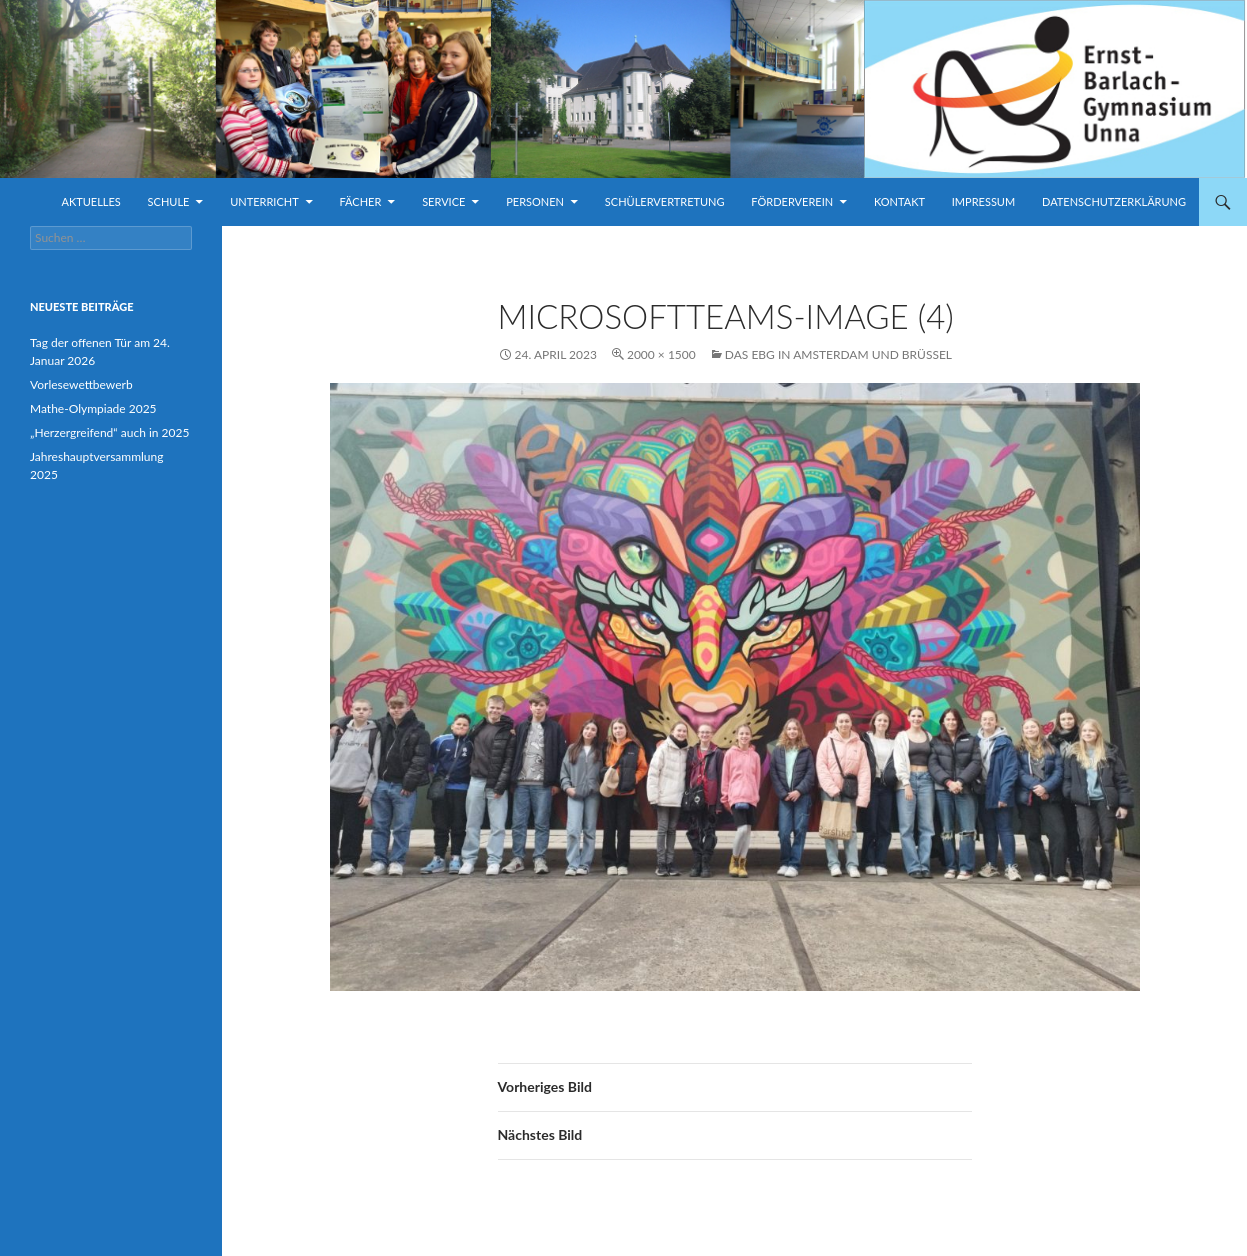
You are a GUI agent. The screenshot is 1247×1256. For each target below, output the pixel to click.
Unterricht (264, 201)
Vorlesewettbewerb (81, 384)
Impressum (983, 201)
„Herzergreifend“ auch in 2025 (109, 432)
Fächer (361, 201)
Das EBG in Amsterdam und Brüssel (838, 354)
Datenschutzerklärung (1114, 201)
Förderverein (792, 201)
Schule (169, 201)
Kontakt (899, 201)
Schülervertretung (665, 201)
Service (443, 201)
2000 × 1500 (661, 354)
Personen (535, 201)
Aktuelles (90, 201)
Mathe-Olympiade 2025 (93, 408)
